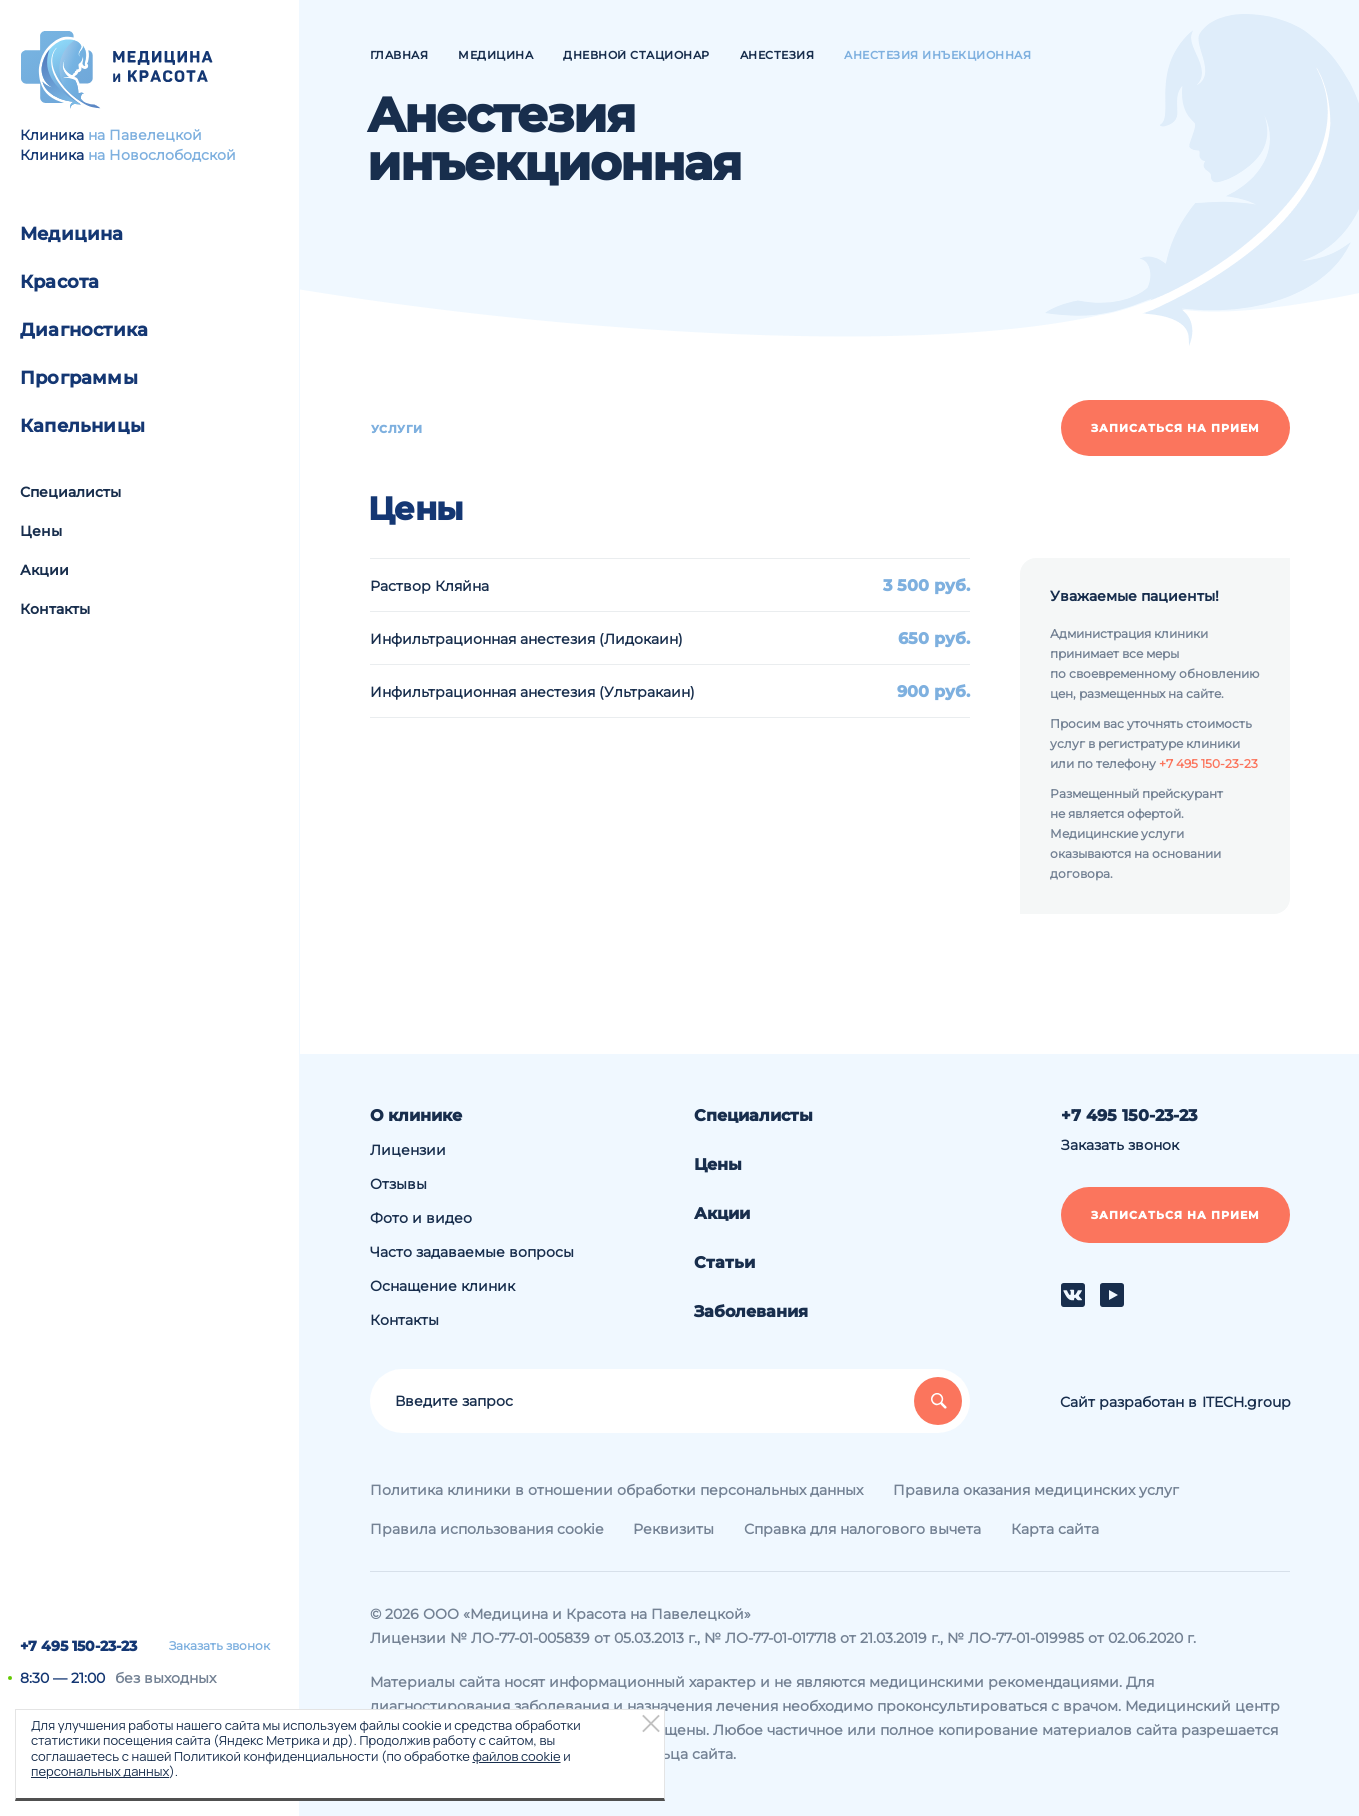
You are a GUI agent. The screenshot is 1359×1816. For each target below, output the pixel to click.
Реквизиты (673, 1529)
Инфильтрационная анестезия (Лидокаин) (526, 639)
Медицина (72, 234)
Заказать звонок (219, 1646)
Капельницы (82, 426)
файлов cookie (516, 1756)
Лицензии (408, 1150)
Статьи (724, 1262)
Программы (79, 378)
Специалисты (70, 492)
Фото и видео (421, 1218)
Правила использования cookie (486, 1529)
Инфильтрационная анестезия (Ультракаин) (532, 692)
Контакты (55, 609)
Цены (41, 531)
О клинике (416, 1115)
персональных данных (100, 1771)
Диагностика (84, 330)
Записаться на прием (1175, 428)
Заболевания (751, 1311)
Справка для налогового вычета (862, 1529)
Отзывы (398, 1184)
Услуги (397, 429)
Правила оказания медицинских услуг (1036, 1490)
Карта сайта (1055, 1529)
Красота (59, 282)
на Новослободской (162, 155)
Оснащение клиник (442, 1286)
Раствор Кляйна (429, 586)
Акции (44, 570)
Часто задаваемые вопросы (472, 1252)
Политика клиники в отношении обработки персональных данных (616, 1490)
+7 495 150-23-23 (78, 1646)
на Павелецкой (145, 135)
